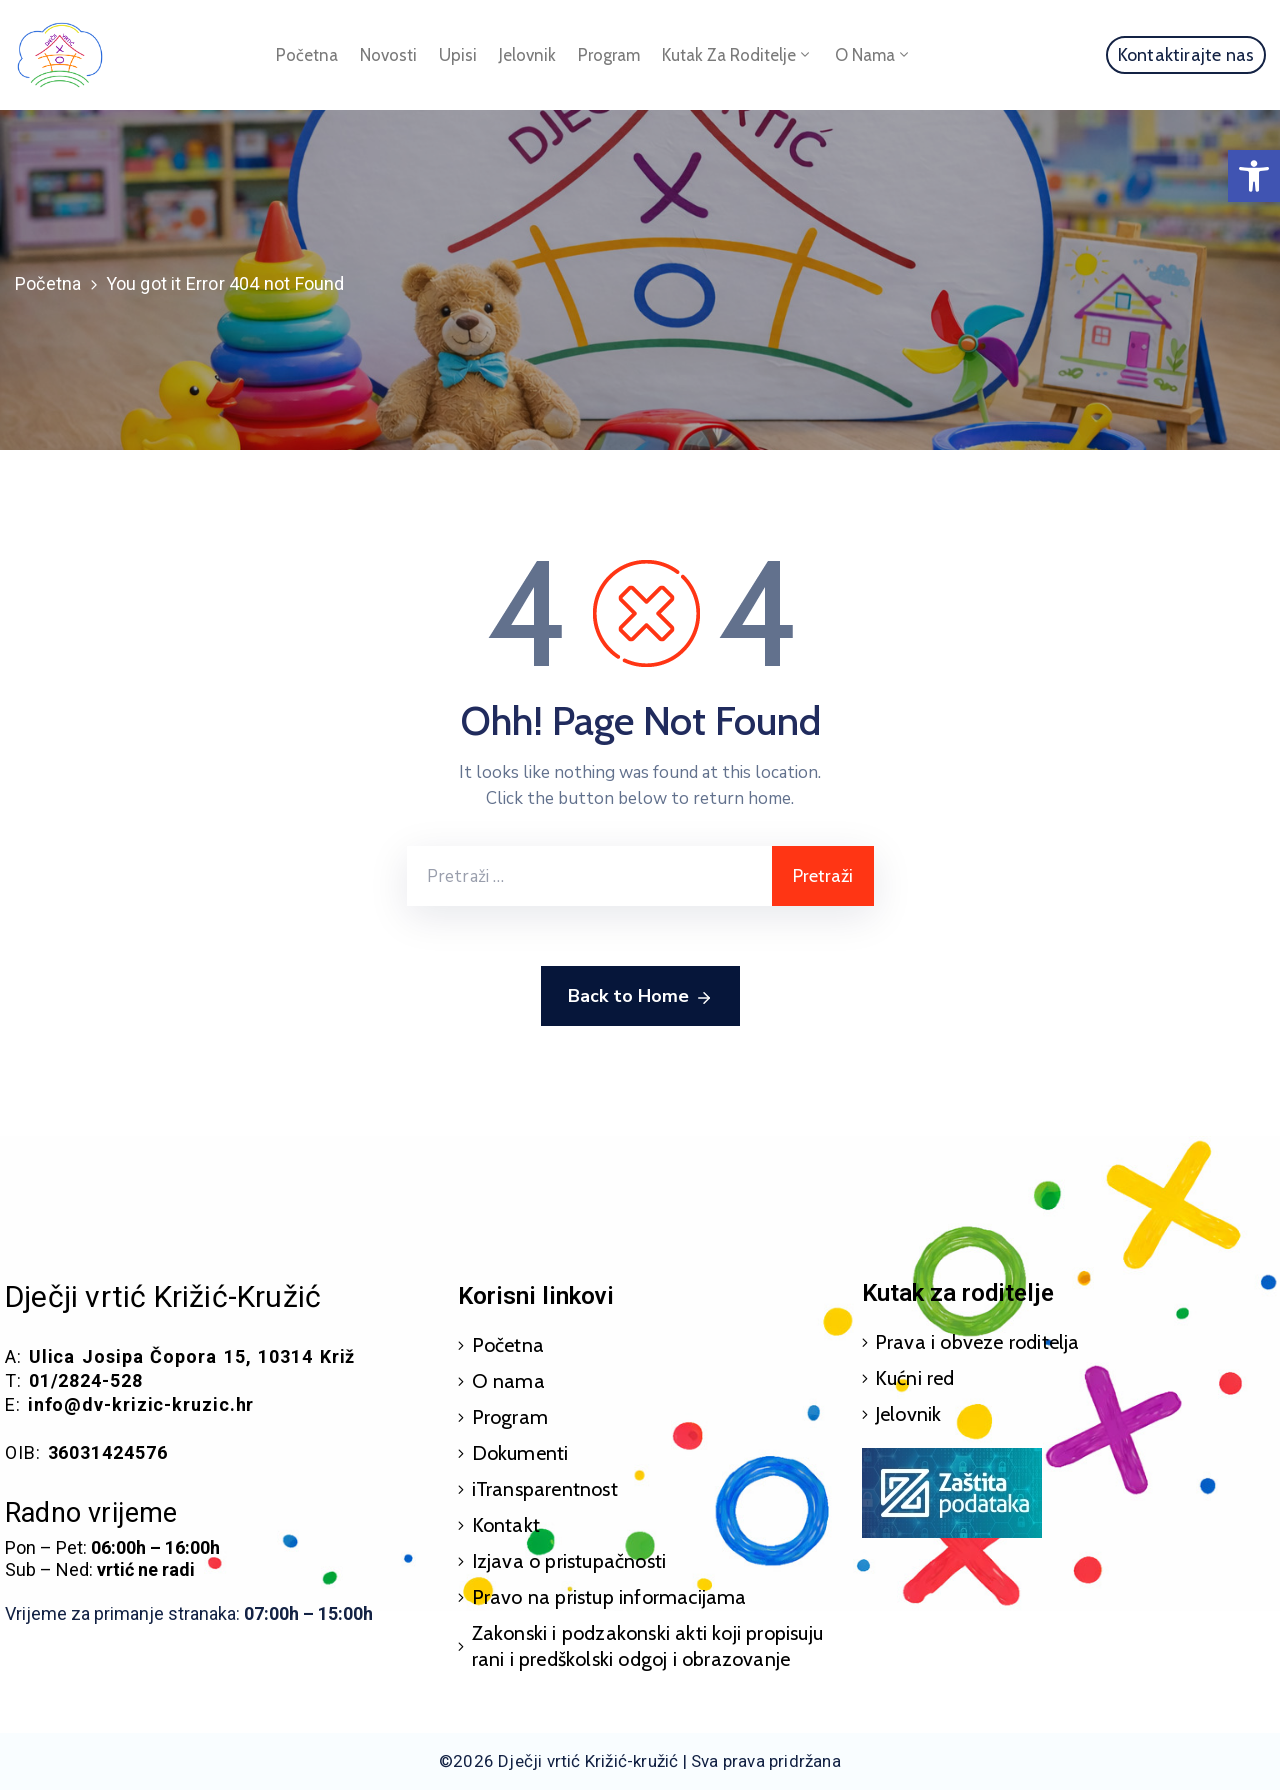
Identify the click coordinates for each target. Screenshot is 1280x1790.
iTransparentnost (545, 1489)
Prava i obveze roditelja (977, 1342)
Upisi (458, 55)
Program (609, 55)
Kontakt (506, 1525)
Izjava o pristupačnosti (569, 1561)
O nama (873, 55)
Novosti (388, 55)
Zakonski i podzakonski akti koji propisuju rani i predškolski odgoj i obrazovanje (647, 1646)
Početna (307, 55)
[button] (1254, 176)
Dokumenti (520, 1453)
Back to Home (640, 997)
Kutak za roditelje (737, 55)
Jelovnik (527, 55)
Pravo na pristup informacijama (609, 1597)
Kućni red (915, 1378)
